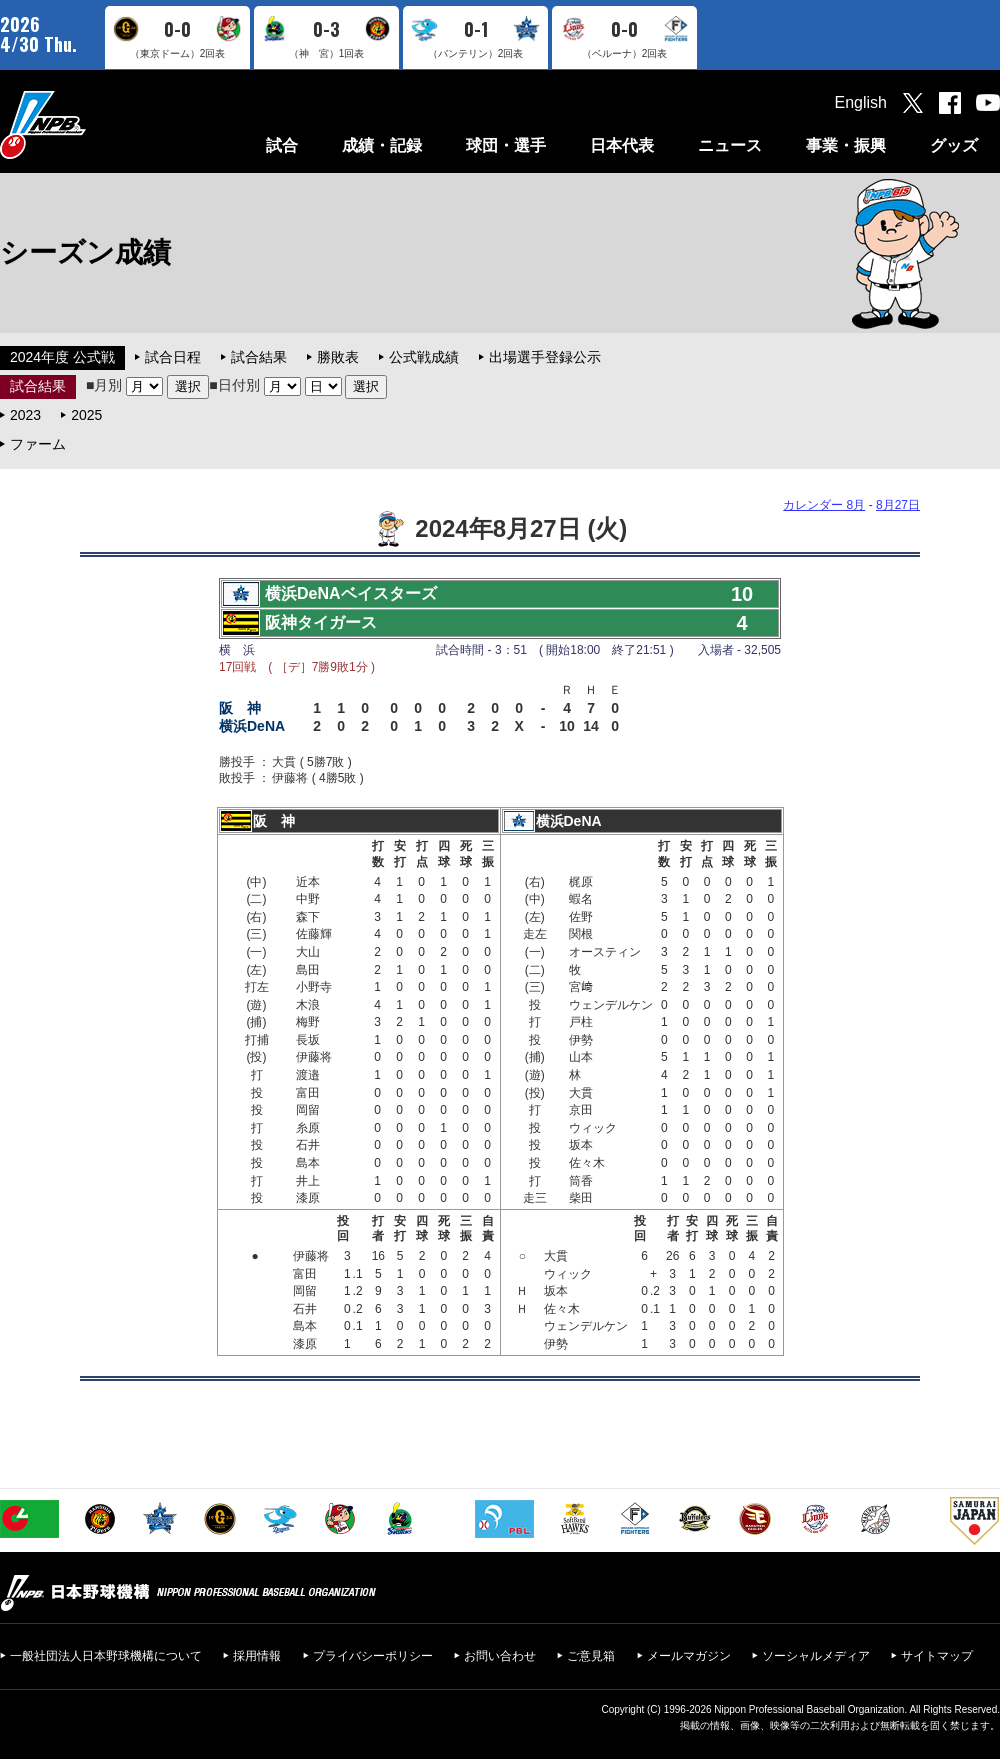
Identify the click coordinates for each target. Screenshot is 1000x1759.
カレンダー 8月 (824, 505)
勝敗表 (338, 357)
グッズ (954, 145)
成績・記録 (382, 145)
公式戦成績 (424, 357)
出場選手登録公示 (545, 357)
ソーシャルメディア (816, 1656)
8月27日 (898, 505)
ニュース (730, 145)
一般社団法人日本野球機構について (106, 1656)
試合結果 (259, 357)
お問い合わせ (500, 1656)
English (861, 102)
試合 (282, 145)
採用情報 (257, 1656)
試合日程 (173, 357)
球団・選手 (506, 145)
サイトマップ (937, 1656)
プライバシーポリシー (373, 1656)
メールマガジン (689, 1656)
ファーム (38, 444)
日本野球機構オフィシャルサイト (93, 124)
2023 (25, 415)
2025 (86, 415)
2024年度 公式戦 (62, 357)
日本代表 (622, 145)
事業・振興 (846, 145)
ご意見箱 (591, 1656)
